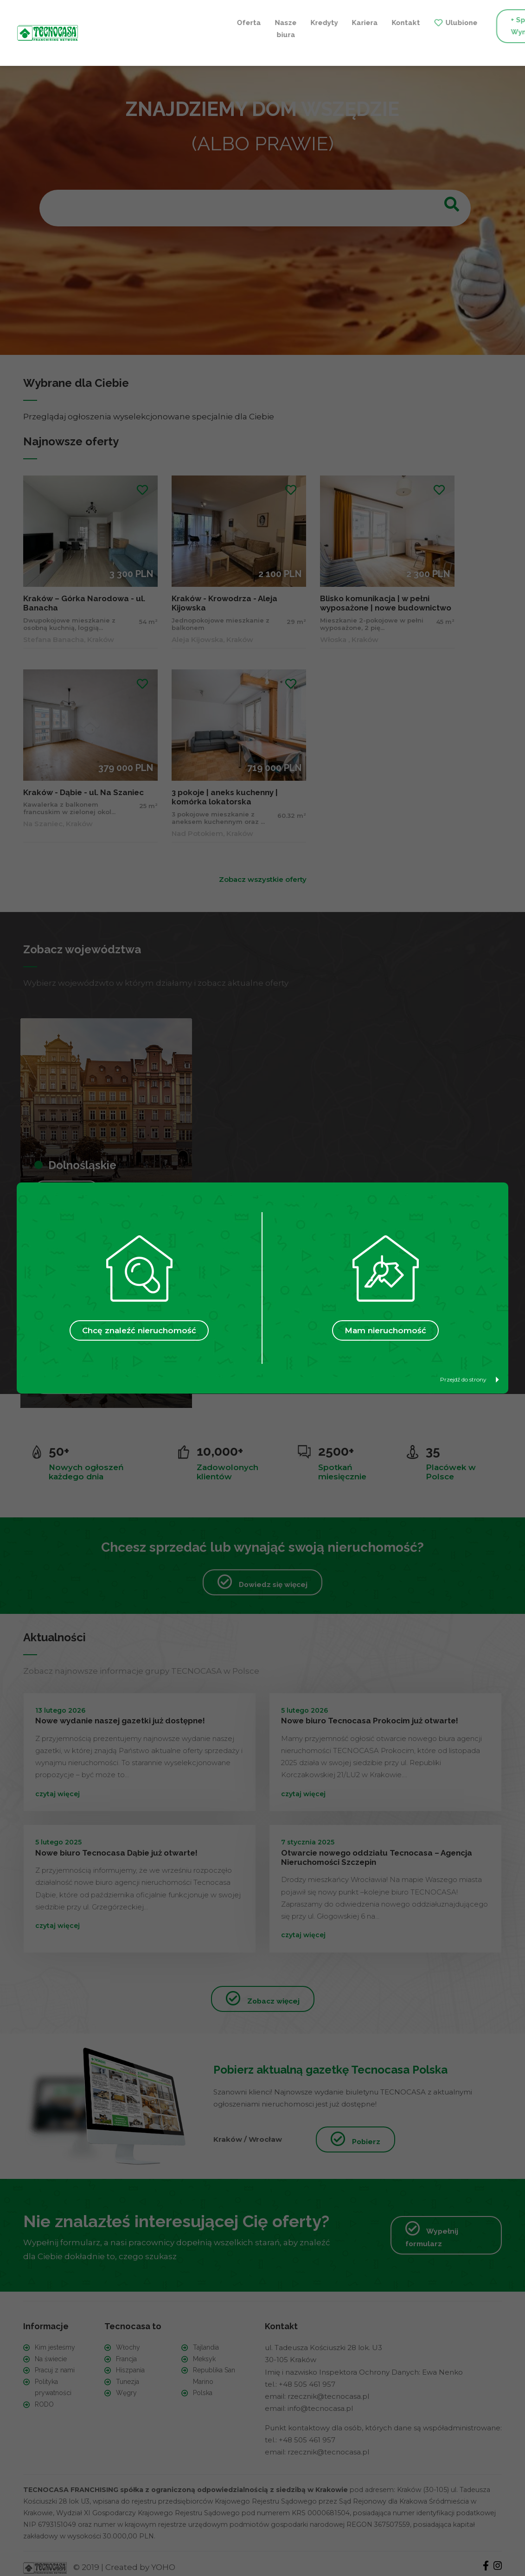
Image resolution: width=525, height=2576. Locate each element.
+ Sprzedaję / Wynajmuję (388, 26)
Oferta (103, 20)
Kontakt (260, 20)
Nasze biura (140, 26)
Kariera (219, 20)
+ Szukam (473, 26)
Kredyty (178, 20)
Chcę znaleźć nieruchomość (139, 1330)
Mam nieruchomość (385, 1330)
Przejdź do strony (469, 1379)
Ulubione (316, 20)
